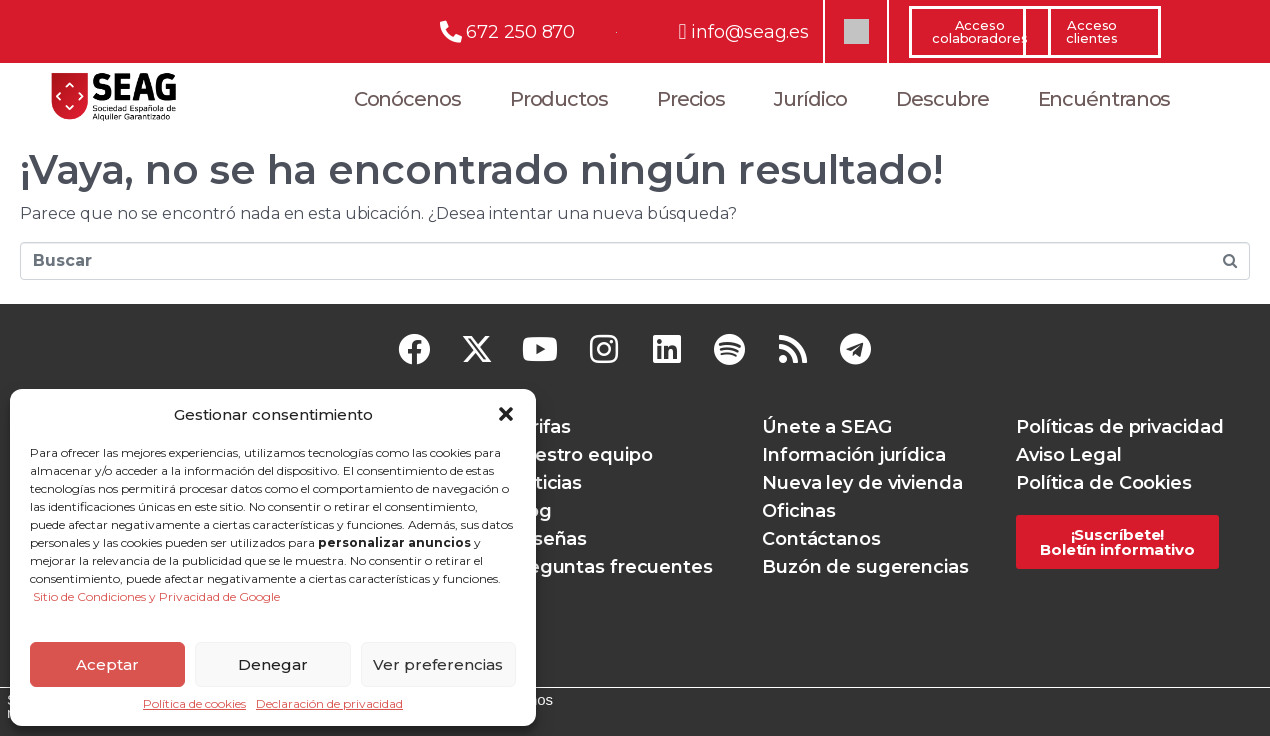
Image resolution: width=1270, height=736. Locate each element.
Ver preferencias (438, 664)
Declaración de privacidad (329, 704)
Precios (691, 99)
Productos (559, 99)
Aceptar (107, 664)
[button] (506, 414)
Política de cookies (194, 704)
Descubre (942, 99)
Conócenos (407, 99)
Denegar (273, 664)
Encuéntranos (1104, 99)
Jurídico (810, 99)
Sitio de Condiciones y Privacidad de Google (156, 596)
